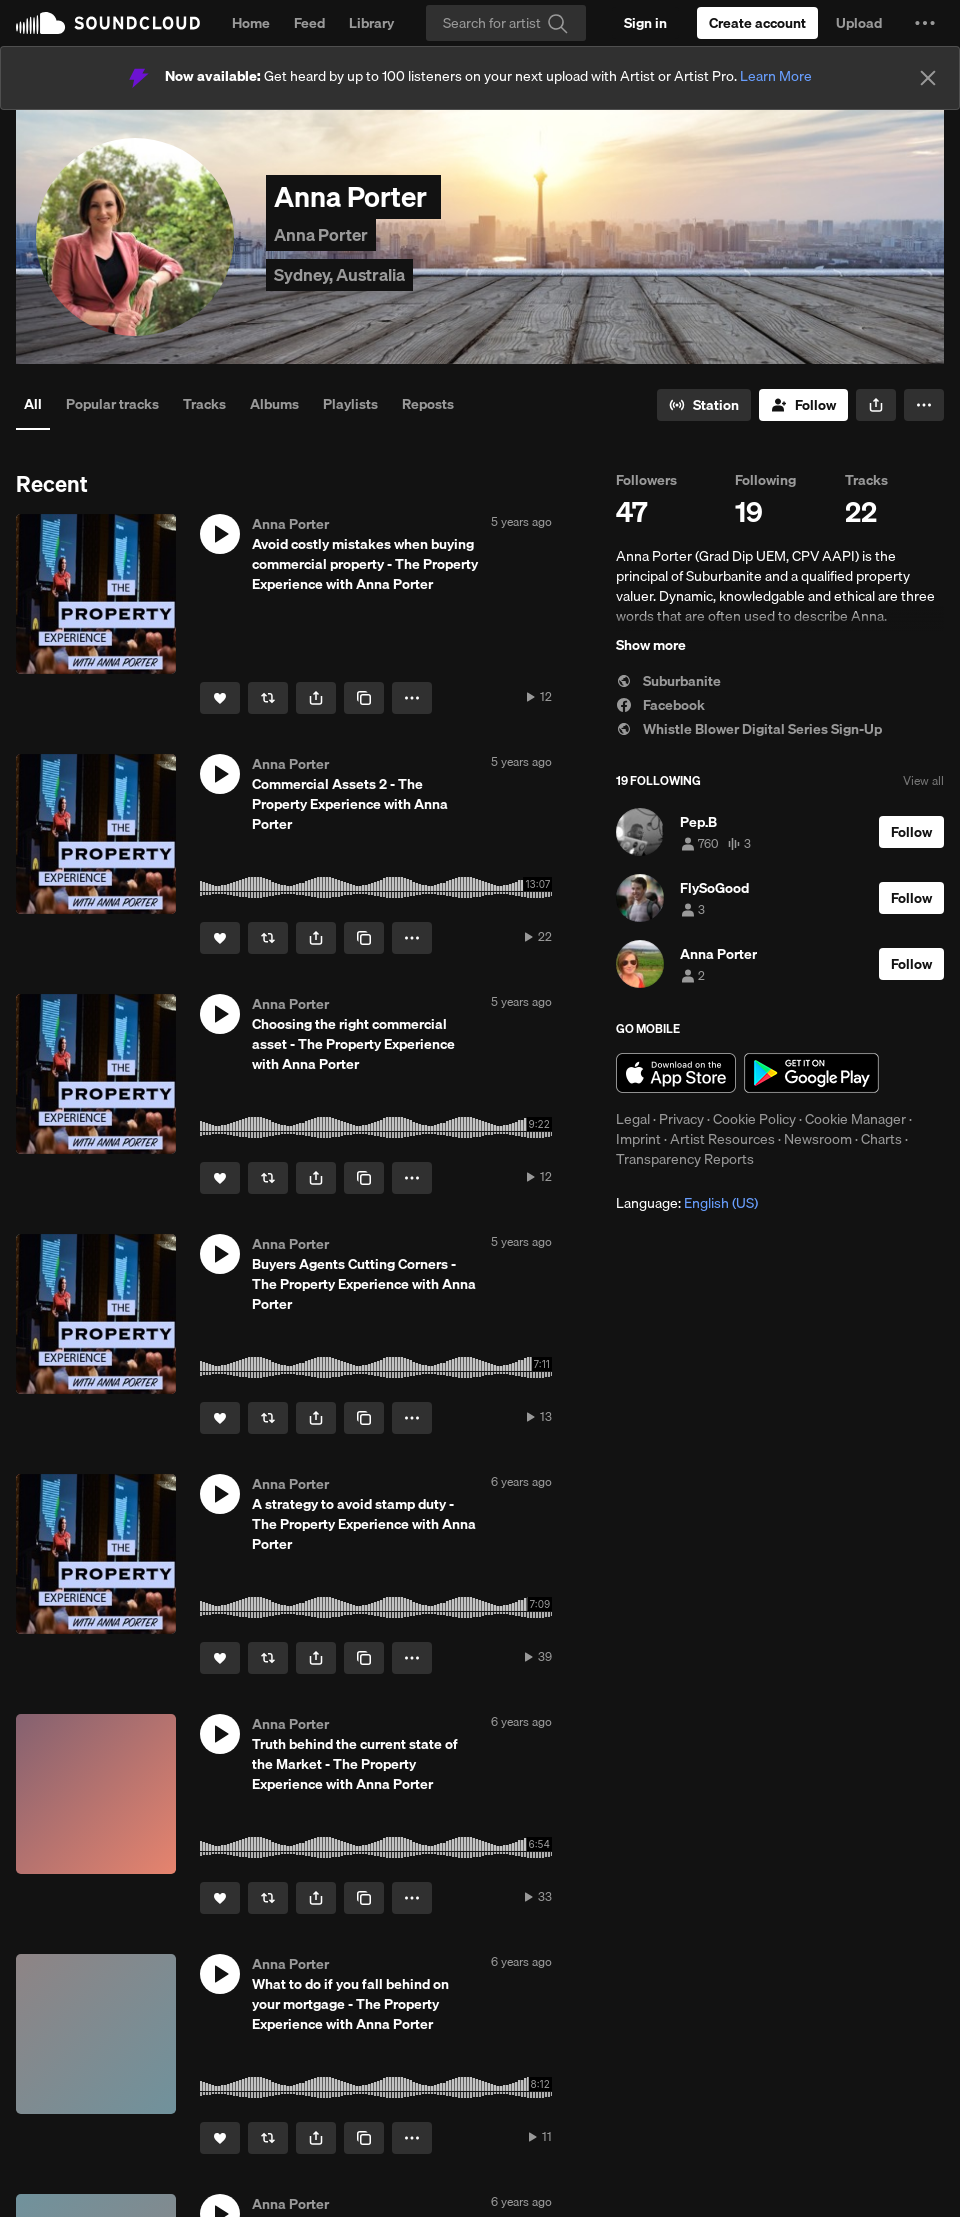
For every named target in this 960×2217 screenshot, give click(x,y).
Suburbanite (668, 681)
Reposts (428, 404)
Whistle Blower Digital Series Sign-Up (749, 729)
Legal (633, 1119)
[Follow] (803, 405)
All (33, 404)
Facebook (660, 705)
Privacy (681, 1119)
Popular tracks (112, 404)
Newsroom (818, 1139)
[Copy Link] (364, 698)
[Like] (220, 698)
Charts (881, 1139)
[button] (925, 23)
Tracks (204, 404)
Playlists (350, 404)
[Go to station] (704, 405)
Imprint (638, 1139)
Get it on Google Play (811, 1073)
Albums (274, 404)
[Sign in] (645, 23)
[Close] (928, 78)
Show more (651, 645)
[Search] (506, 23)
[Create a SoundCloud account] (757, 23)
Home (251, 23)
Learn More (776, 76)
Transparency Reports (685, 1159)
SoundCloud (108, 23)
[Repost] (268, 698)
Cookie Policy (754, 1119)
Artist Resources (722, 1139)
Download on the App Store (676, 1073)
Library (371, 23)
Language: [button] (687, 1203)
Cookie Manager (855, 1119)
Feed (309, 23)
